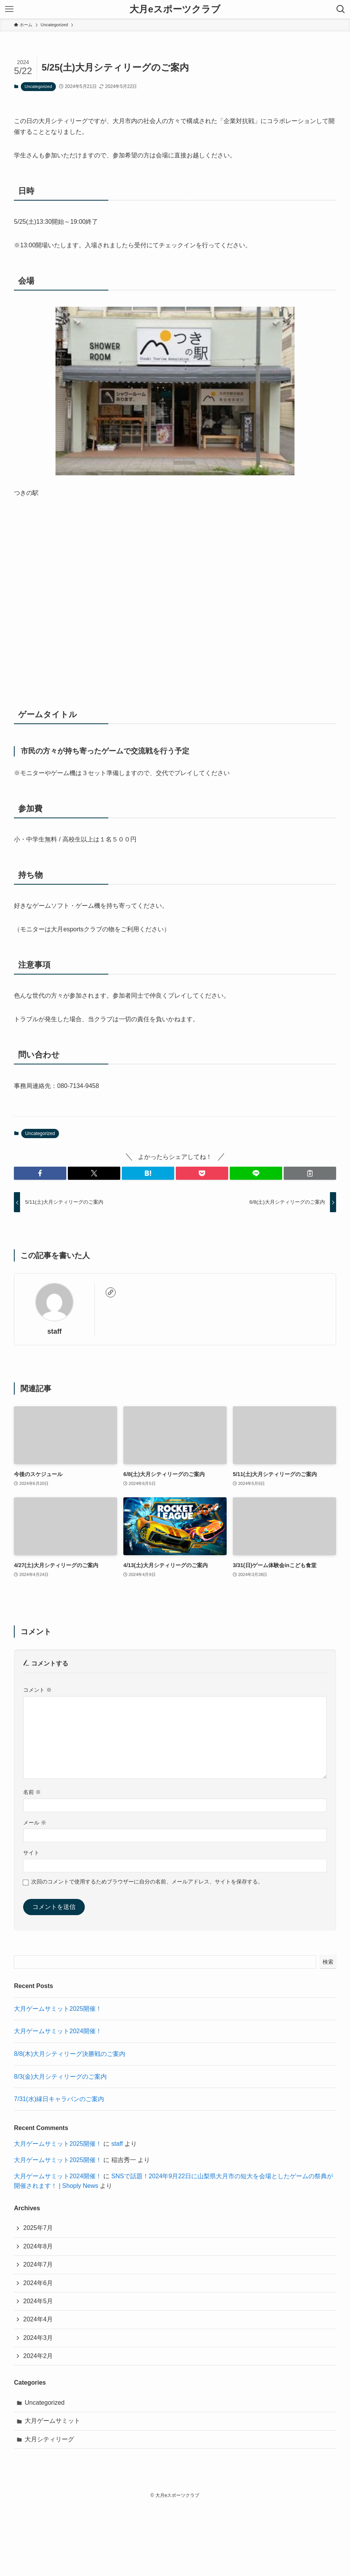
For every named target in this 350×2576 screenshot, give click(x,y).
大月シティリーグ (49, 2439)
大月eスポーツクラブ (175, 9)
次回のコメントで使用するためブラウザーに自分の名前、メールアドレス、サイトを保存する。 (147, 1881)
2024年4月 (38, 2319)
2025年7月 (38, 2228)
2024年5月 (38, 2301)
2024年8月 (38, 2246)
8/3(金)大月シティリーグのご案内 (60, 2076)
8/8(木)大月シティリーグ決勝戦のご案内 (69, 2054)
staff (54, 1331)
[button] (40, 1173)
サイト (31, 1853)
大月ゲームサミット (52, 2420)
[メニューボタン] (9, 9)
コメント (37, 1690)
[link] (111, 1292)
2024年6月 (38, 2283)
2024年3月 (38, 2337)
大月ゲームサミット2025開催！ (58, 2008)
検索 (328, 1962)
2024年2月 (38, 2356)
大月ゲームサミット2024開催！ (58, 2031)
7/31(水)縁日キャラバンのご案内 (59, 2099)
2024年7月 (38, 2264)
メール (34, 1822)
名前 (32, 1792)
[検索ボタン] (340, 9)
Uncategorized (38, 86)
